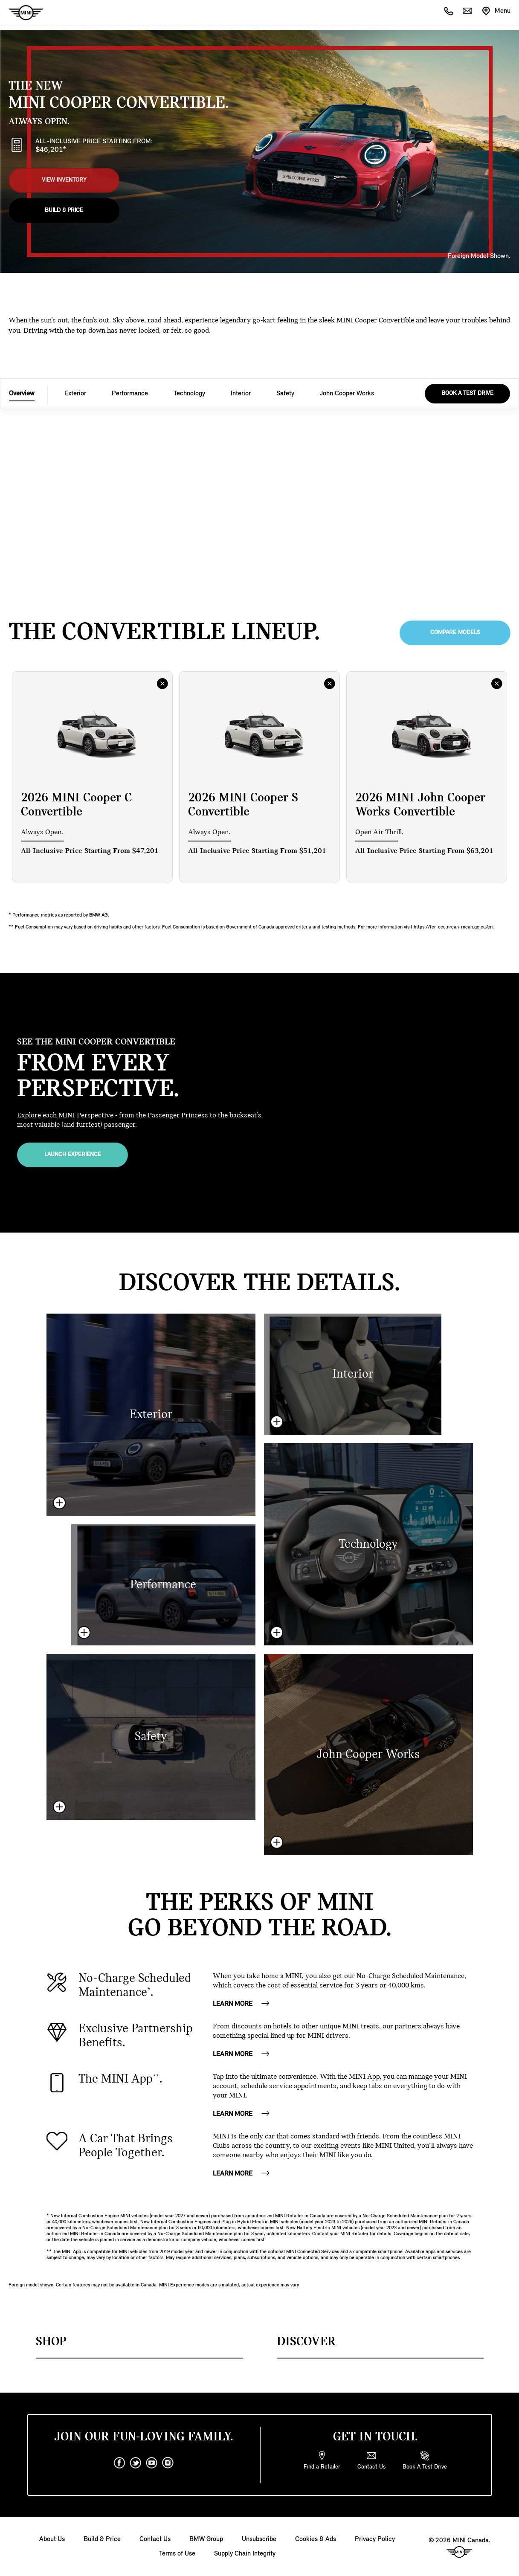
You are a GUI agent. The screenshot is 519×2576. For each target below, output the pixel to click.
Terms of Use (177, 2553)
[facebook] (119, 2463)
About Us (52, 2539)
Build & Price (64, 208)
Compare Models (455, 632)
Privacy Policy (375, 2539)
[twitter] (136, 2463)
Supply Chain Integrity (244, 2553)
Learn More (241, 2004)
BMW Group (206, 2539)
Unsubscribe (259, 2539)
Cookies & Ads (315, 2539)
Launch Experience (72, 1155)
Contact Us (155, 2539)
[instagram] (168, 2463)
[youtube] (152, 2463)
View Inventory (64, 179)
